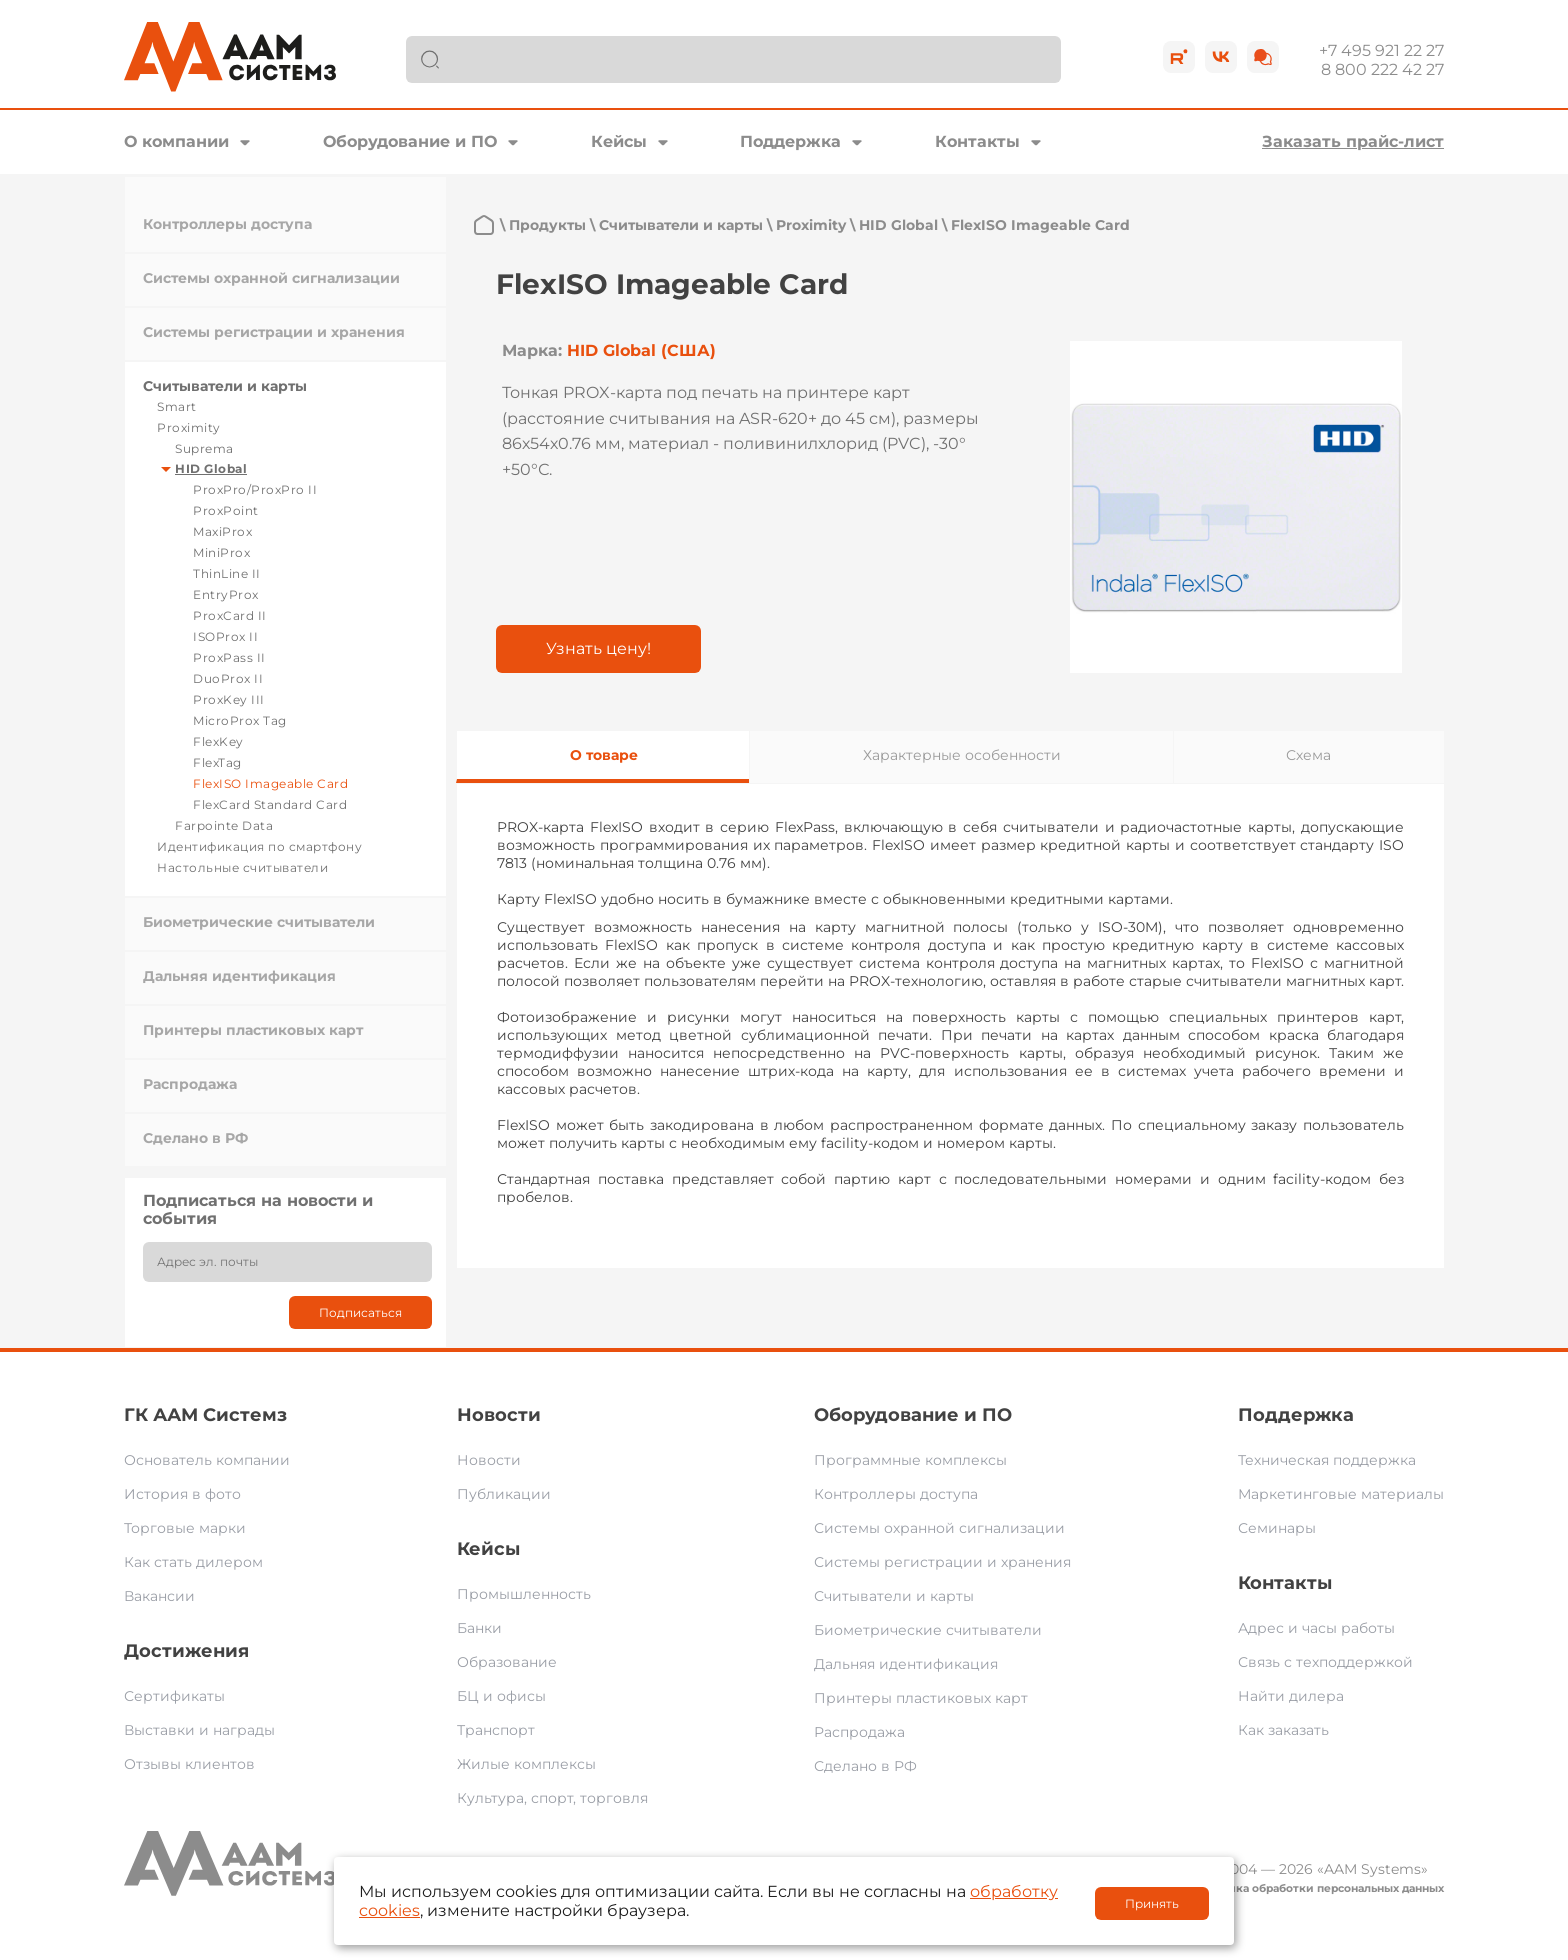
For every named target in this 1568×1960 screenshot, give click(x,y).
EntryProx (226, 594)
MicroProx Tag (240, 720)
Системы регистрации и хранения (274, 332)
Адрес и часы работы (1316, 1628)
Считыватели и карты (225, 386)
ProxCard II (230, 615)
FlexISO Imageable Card (270, 783)
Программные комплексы (910, 1460)
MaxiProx (222, 531)
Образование (507, 1662)
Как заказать (1283, 1730)
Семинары (1277, 1528)
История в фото (182, 1494)
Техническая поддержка (1327, 1460)
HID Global (211, 468)
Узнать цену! (598, 648)
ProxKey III (229, 699)
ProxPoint (226, 510)
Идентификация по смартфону (259, 846)
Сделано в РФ (195, 1138)
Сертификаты (174, 1696)
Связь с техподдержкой (1325, 1662)
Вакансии (159, 1596)
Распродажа (190, 1084)
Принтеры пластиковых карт (253, 1030)
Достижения (186, 1651)
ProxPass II (229, 657)
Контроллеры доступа (227, 224)
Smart (177, 406)
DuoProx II (228, 678)
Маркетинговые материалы (1341, 1494)
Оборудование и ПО (410, 141)
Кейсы (619, 141)
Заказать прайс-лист (1353, 141)
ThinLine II (227, 573)
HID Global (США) (641, 350)
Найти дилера (1291, 1696)
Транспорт (496, 1730)
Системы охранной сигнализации (271, 278)
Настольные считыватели (242, 867)
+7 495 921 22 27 (1381, 50)
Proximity (189, 427)
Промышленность (524, 1594)
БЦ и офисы (501, 1696)
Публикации (504, 1494)
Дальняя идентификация (239, 976)
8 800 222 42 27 (1382, 69)
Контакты (977, 141)
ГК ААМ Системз (205, 1415)
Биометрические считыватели (259, 922)
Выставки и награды (199, 1730)
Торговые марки (185, 1528)
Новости (499, 1415)
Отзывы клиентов (189, 1764)
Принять (1152, 1903)
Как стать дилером (193, 1562)
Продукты (547, 225)
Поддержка (790, 141)
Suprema (204, 448)
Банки (479, 1628)
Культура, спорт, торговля (552, 1798)
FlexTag (217, 762)
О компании (176, 141)
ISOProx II (225, 636)
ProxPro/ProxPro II (255, 489)
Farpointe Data (224, 825)
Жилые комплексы (526, 1764)
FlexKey (218, 741)
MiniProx (221, 552)
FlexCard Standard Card (270, 804)
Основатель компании (207, 1460)
